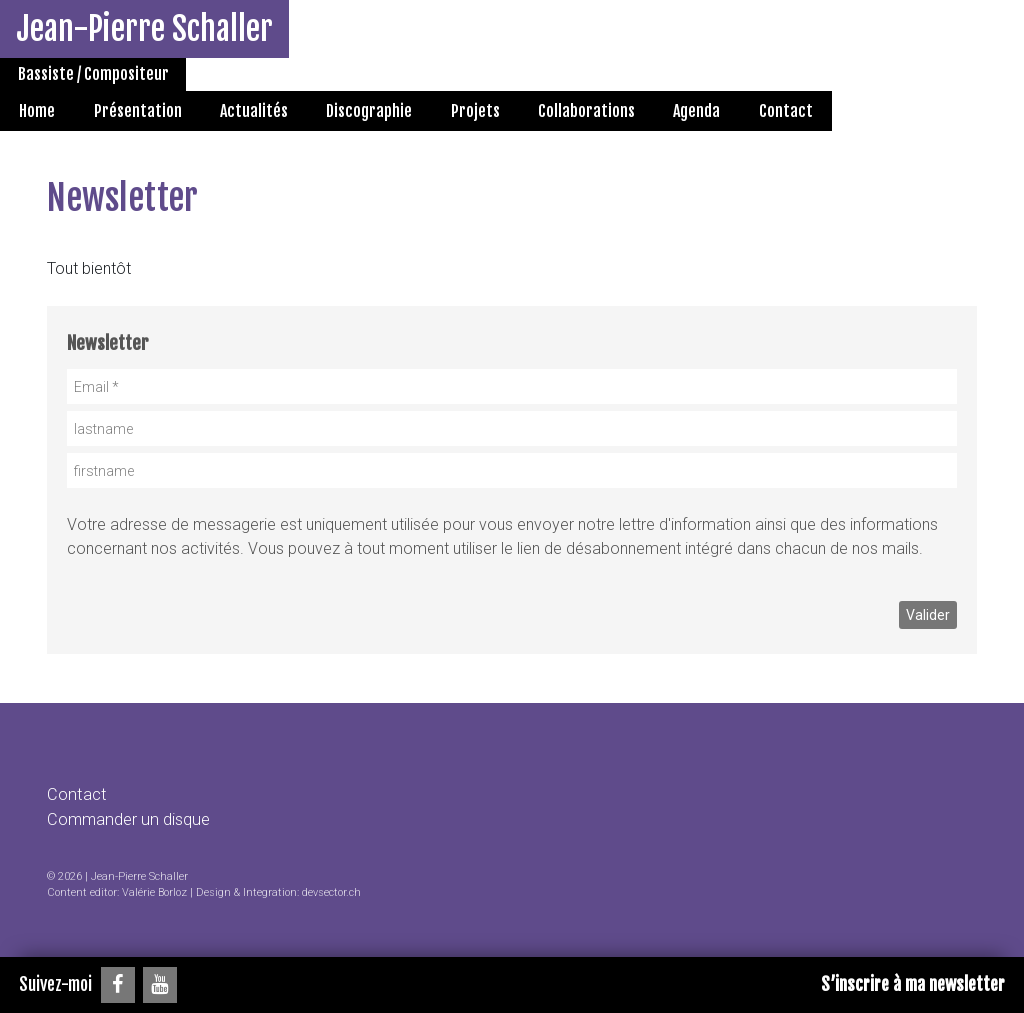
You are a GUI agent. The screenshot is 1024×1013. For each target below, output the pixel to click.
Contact (786, 111)
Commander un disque (128, 819)
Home (37, 111)
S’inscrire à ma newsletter (913, 984)
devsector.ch (331, 892)
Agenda (696, 111)
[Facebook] (118, 985)
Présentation (138, 111)
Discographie (369, 111)
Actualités (254, 111)
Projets (475, 111)
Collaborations (586, 111)
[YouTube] (160, 985)
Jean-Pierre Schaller (144, 29)
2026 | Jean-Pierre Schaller (123, 876)
